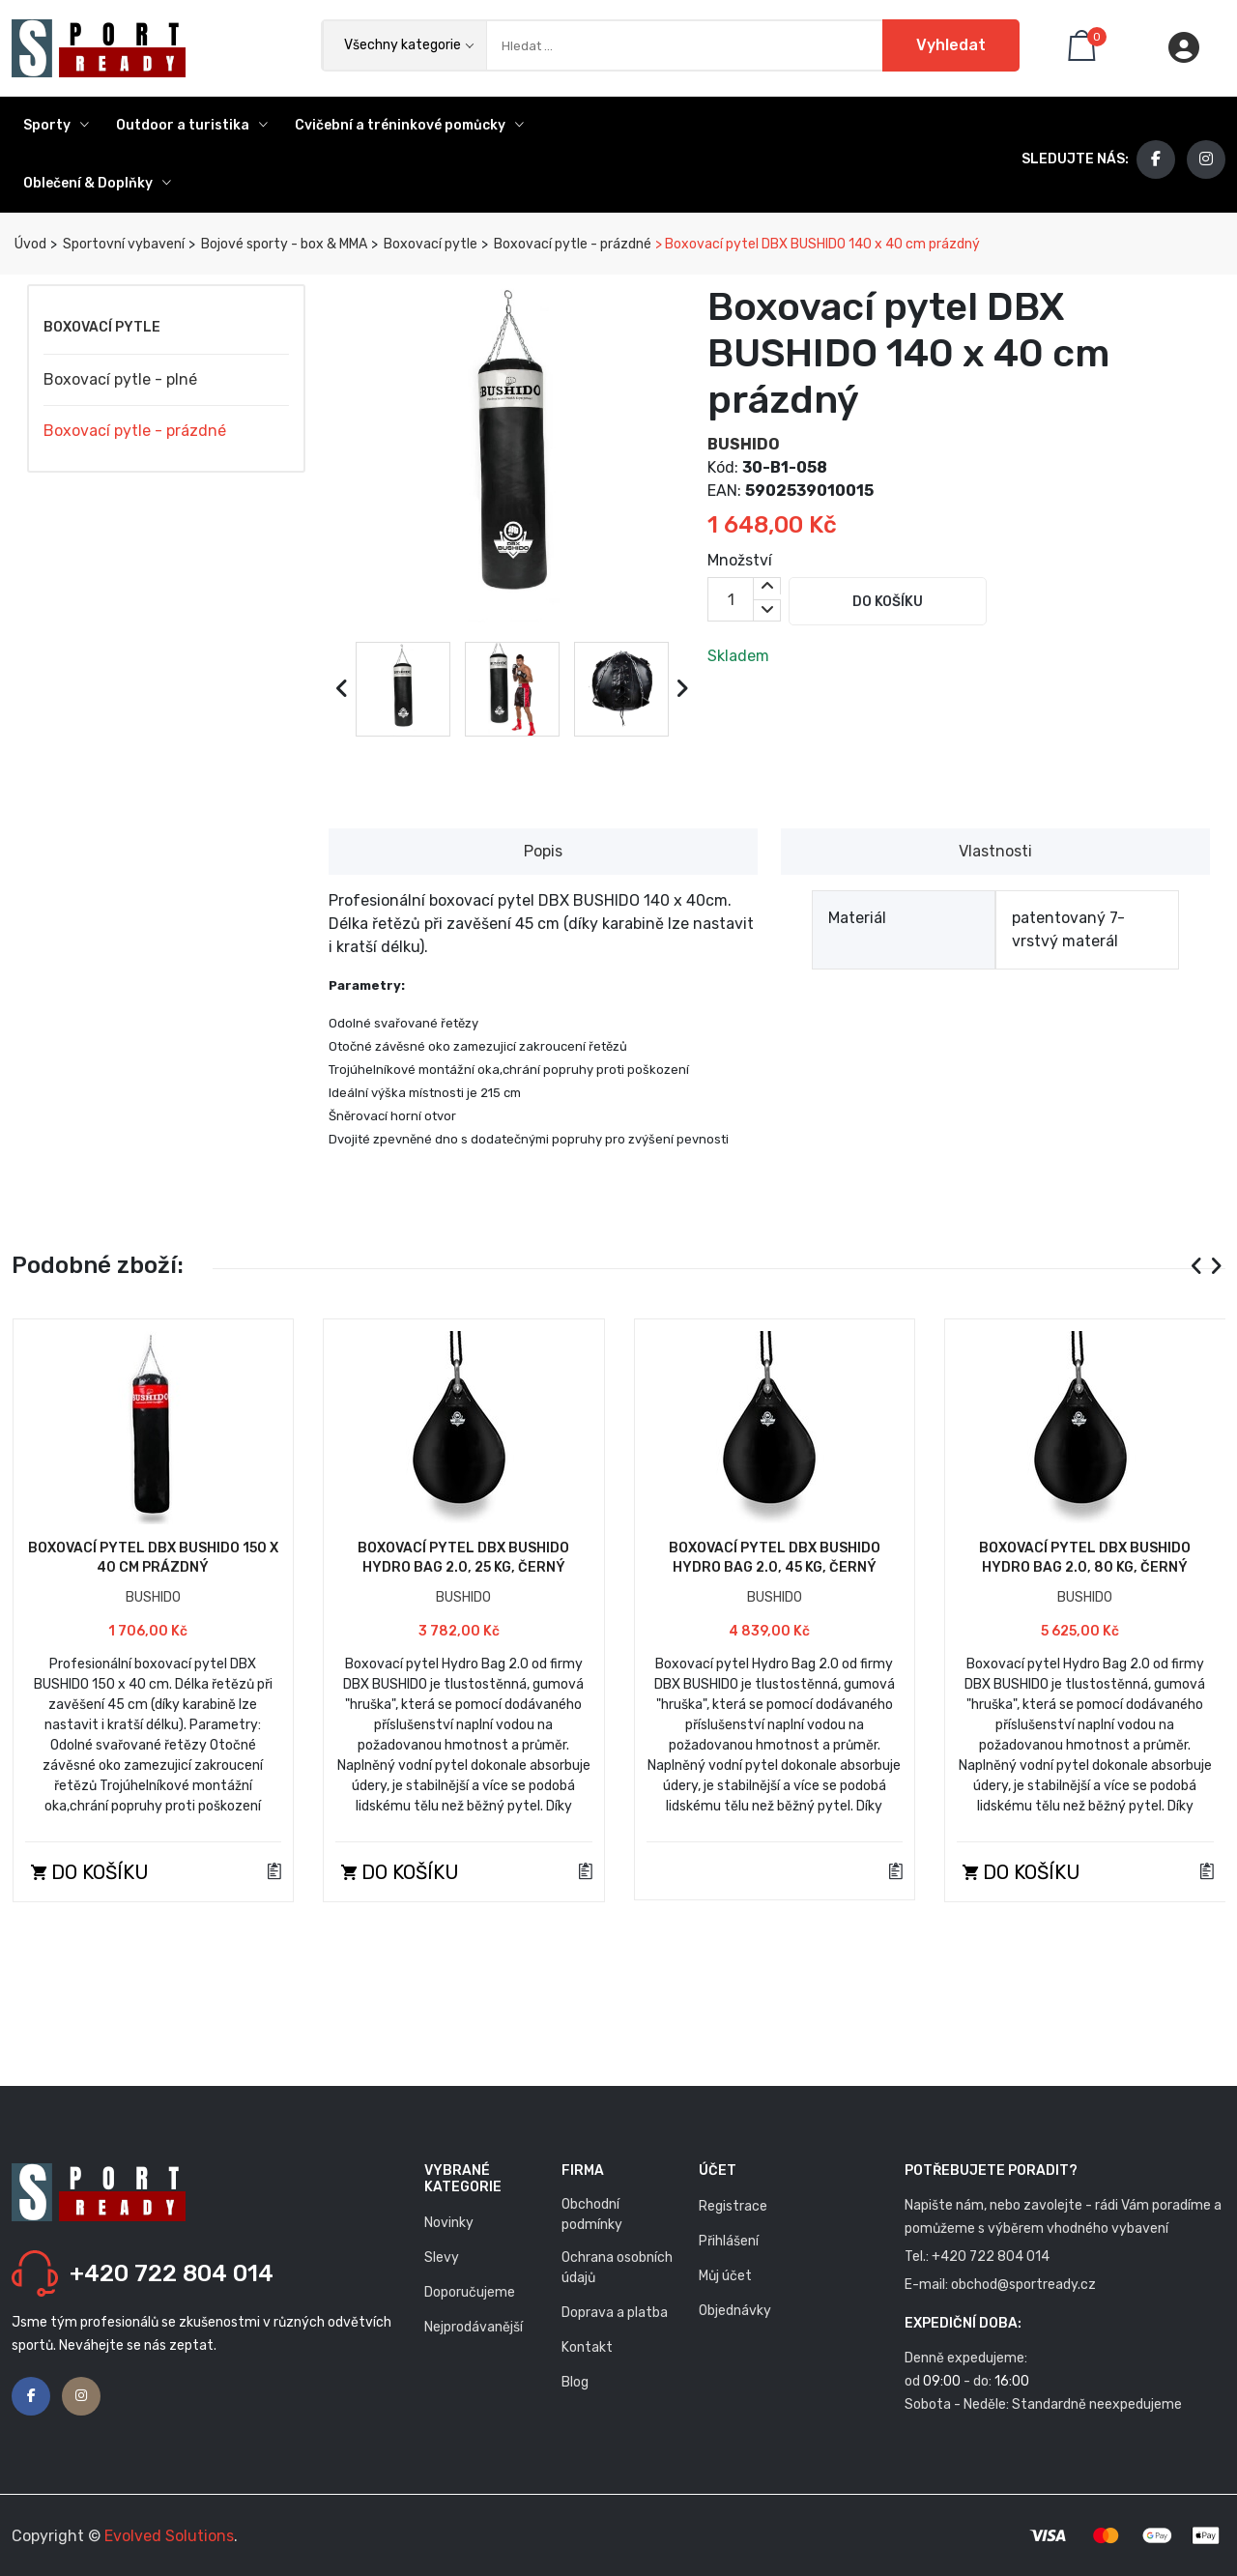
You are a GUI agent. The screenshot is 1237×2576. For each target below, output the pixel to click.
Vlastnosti (995, 851)
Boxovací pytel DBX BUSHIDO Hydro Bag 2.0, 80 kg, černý (1085, 1558)
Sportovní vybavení (122, 244)
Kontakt (587, 2347)
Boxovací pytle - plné (120, 379)
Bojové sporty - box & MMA (282, 244)
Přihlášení (729, 2241)
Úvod (29, 244)
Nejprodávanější (473, 2327)
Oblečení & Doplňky (97, 183)
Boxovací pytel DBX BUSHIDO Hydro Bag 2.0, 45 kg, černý (774, 1558)
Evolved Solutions (169, 2536)
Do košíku (887, 601)
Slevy (441, 2257)
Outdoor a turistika (192, 125)
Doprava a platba (614, 2312)
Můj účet (725, 2276)
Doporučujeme (469, 2292)
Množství (739, 560)
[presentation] (342, 689)
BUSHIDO (743, 444)
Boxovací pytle (429, 244)
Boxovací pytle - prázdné (571, 244)
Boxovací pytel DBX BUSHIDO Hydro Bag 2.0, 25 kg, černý (463, 1558)
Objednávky (735, 2310)
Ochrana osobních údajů (617, 2267)
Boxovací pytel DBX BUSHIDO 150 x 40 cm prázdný (153, 1558)
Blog (575, 2382)
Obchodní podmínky (591, 2214)
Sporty (56, 125)
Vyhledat (951, 45)
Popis (543, 851)
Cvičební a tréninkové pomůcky (409, 125)
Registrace (733, 2206)
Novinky (449, 2222)
